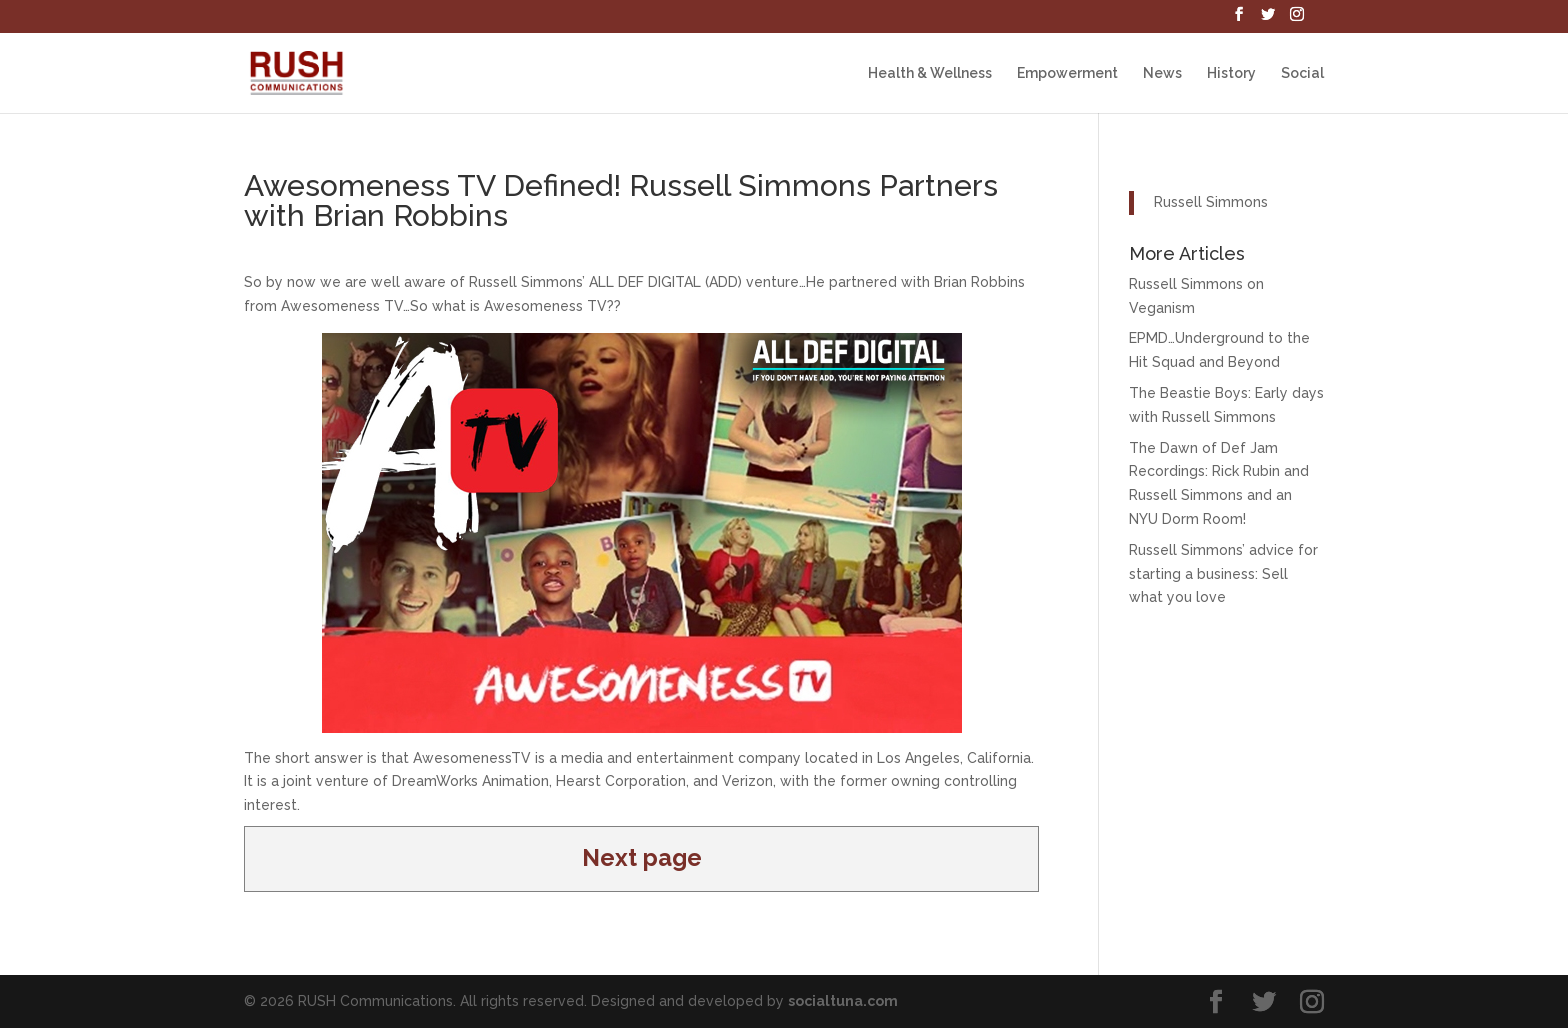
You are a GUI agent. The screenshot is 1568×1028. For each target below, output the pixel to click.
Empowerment (1067, 73)
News (1162, 73)
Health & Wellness (930, 73)
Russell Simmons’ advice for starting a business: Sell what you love (1223, 574)
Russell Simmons (1211, 202)
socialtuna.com (843, 1001)
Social (1302, 73)
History (1231, 73)
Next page (642, 858)
